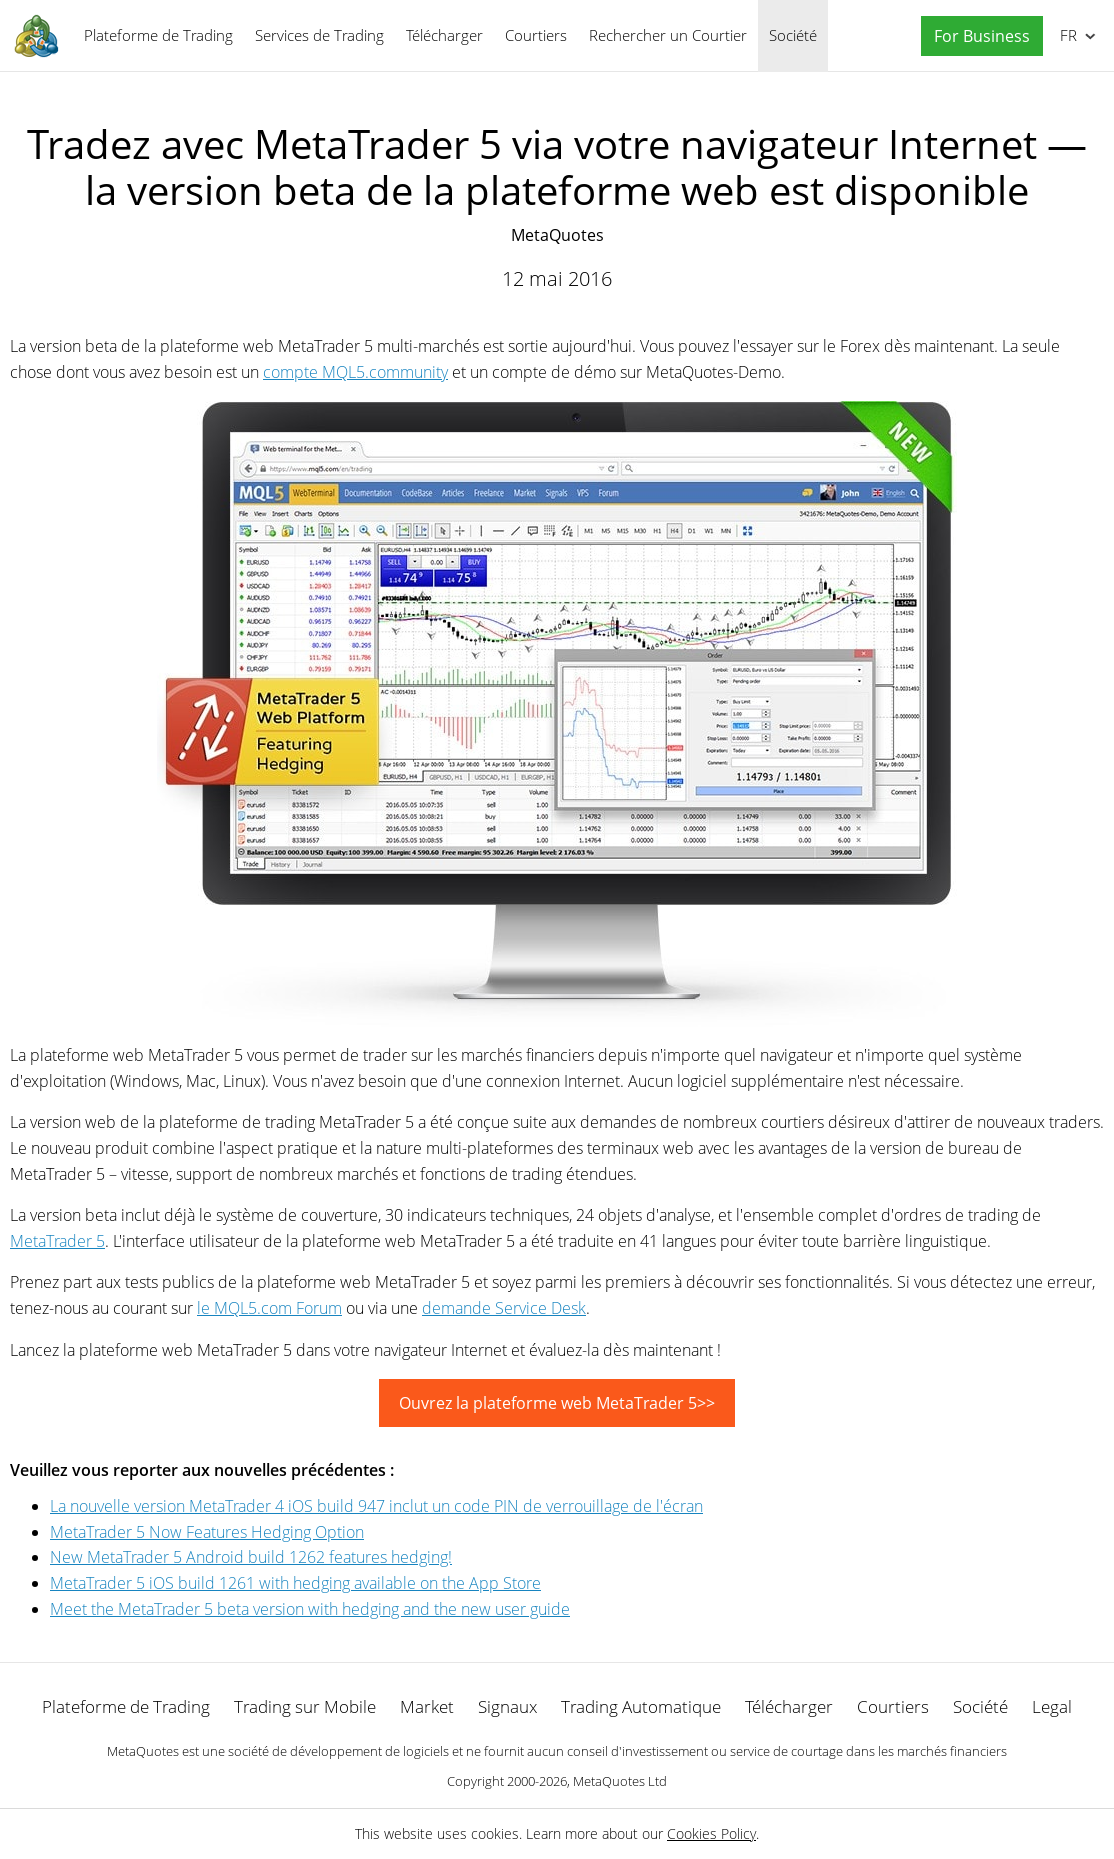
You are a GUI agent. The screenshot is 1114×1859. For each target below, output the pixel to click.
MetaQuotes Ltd (620, 1781)
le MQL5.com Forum (269, 1308)
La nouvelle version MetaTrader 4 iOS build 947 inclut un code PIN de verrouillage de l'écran (376, 1506)
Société (793, 35)
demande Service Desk (504, 1308)
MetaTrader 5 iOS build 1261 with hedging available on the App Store (295, 1583)
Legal (1052, 1706)
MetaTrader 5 (57, 1241)
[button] (977, 36)
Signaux (507, 1706)
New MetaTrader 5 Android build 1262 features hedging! (251, 1557)
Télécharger (444, 35)
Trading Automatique (641, 1706)
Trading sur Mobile (305, 1706)
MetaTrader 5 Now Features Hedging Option (207, 1532)
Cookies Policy (711, 1833)
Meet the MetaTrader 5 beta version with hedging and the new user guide (310, 1609)
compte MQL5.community (355, 372)
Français (1066, 35)
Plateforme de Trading (158, 35)
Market (427, 1706)
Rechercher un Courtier (668, 35)
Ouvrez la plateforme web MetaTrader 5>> (557, 1403)
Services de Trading (319, 35)
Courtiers (536, 35)
